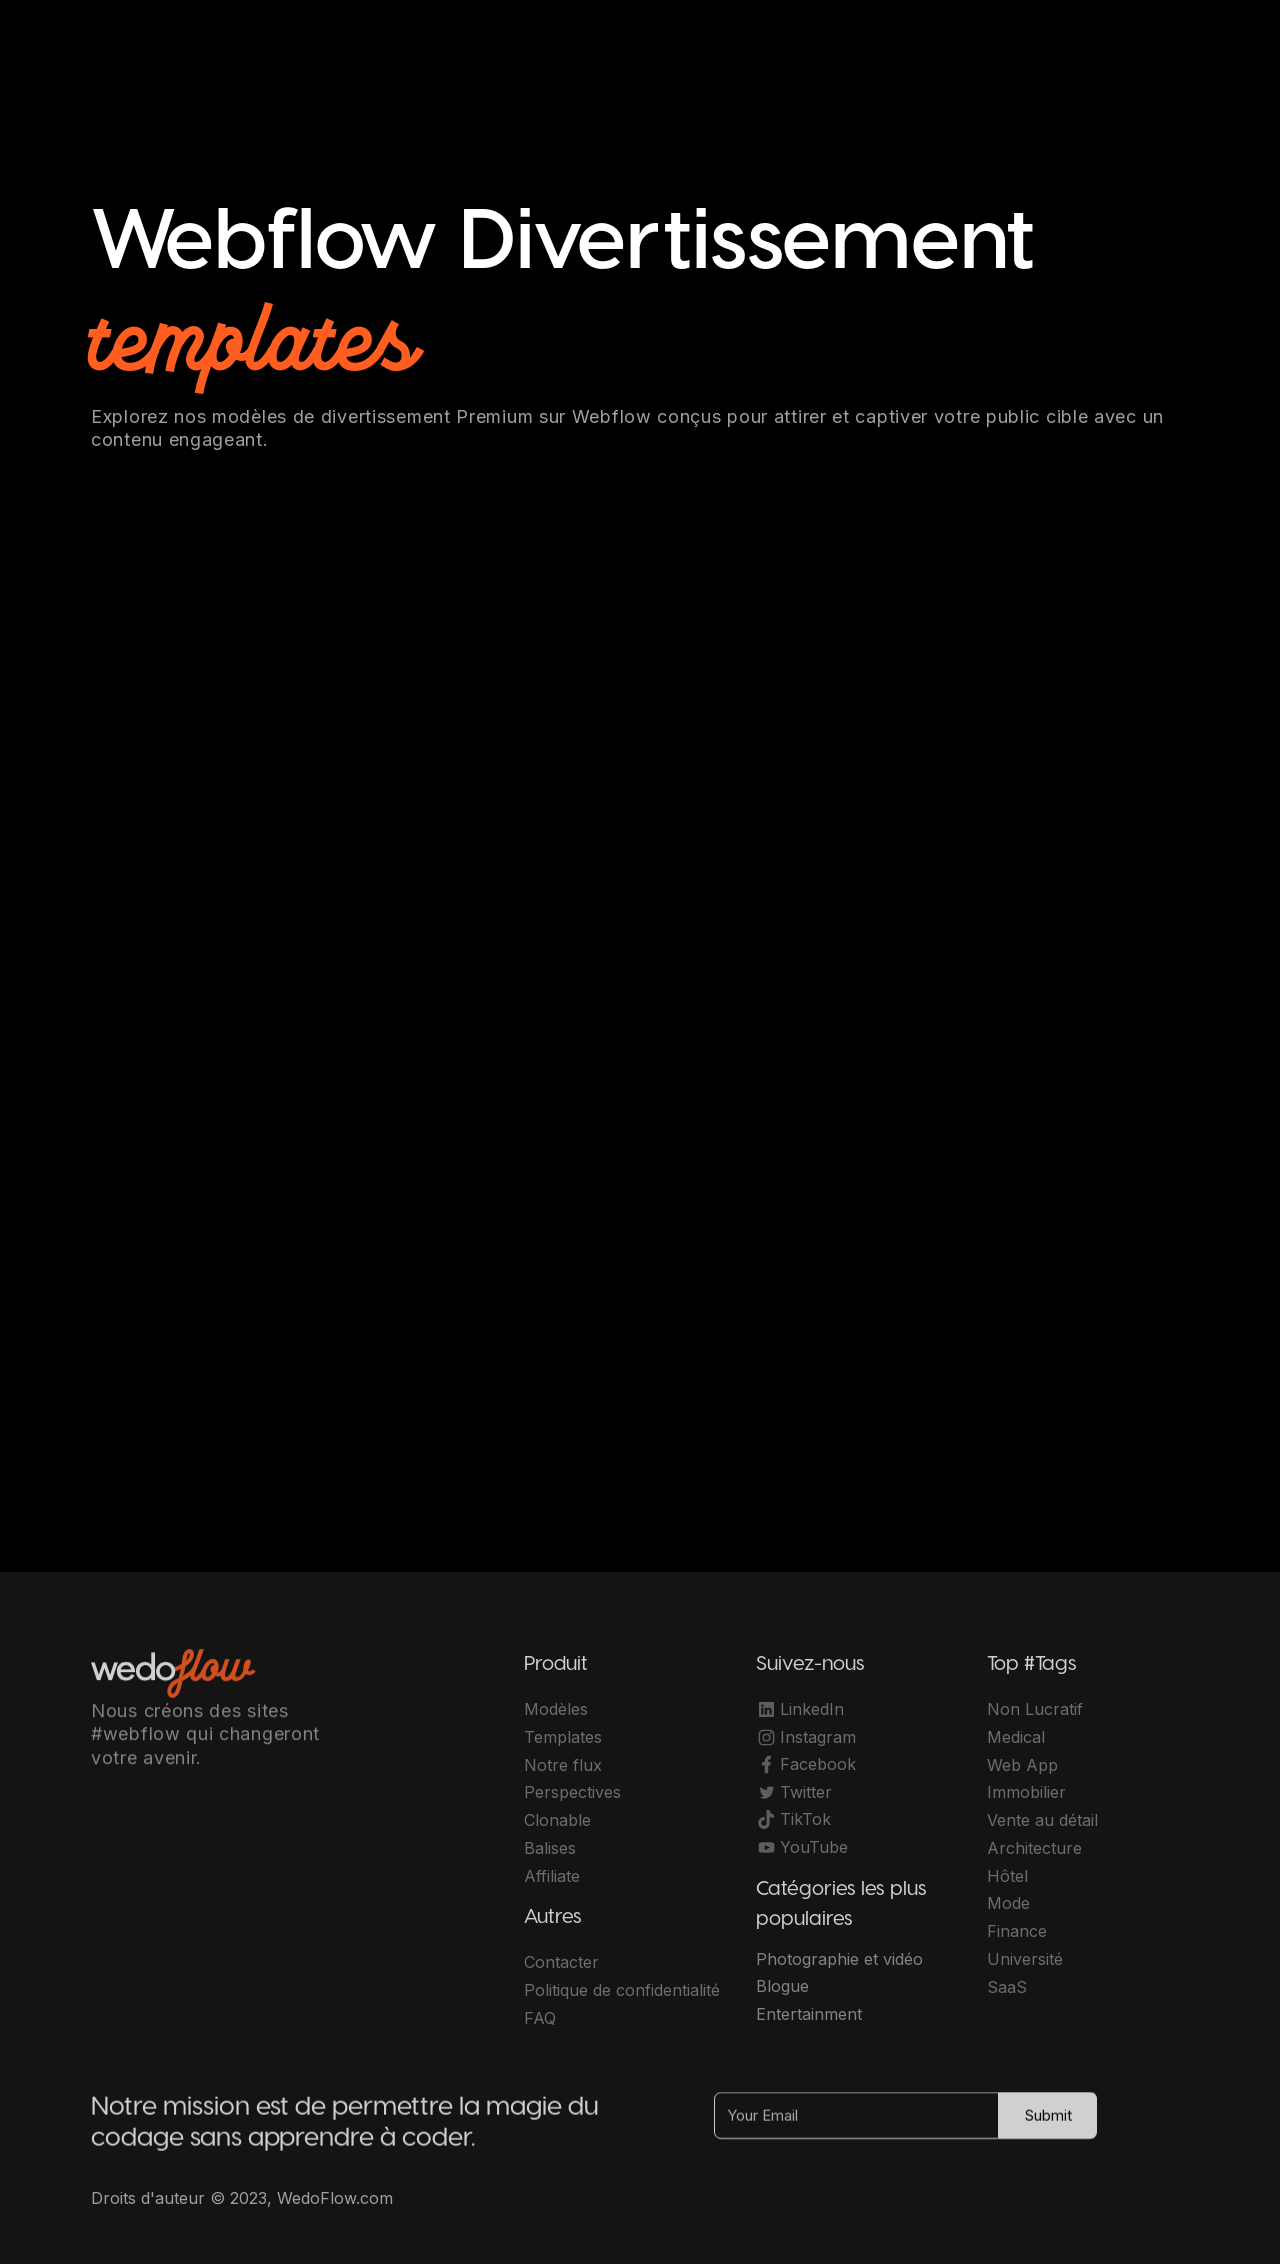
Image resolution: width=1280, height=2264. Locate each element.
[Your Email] (856, 2123)
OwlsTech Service (660, 2213)
